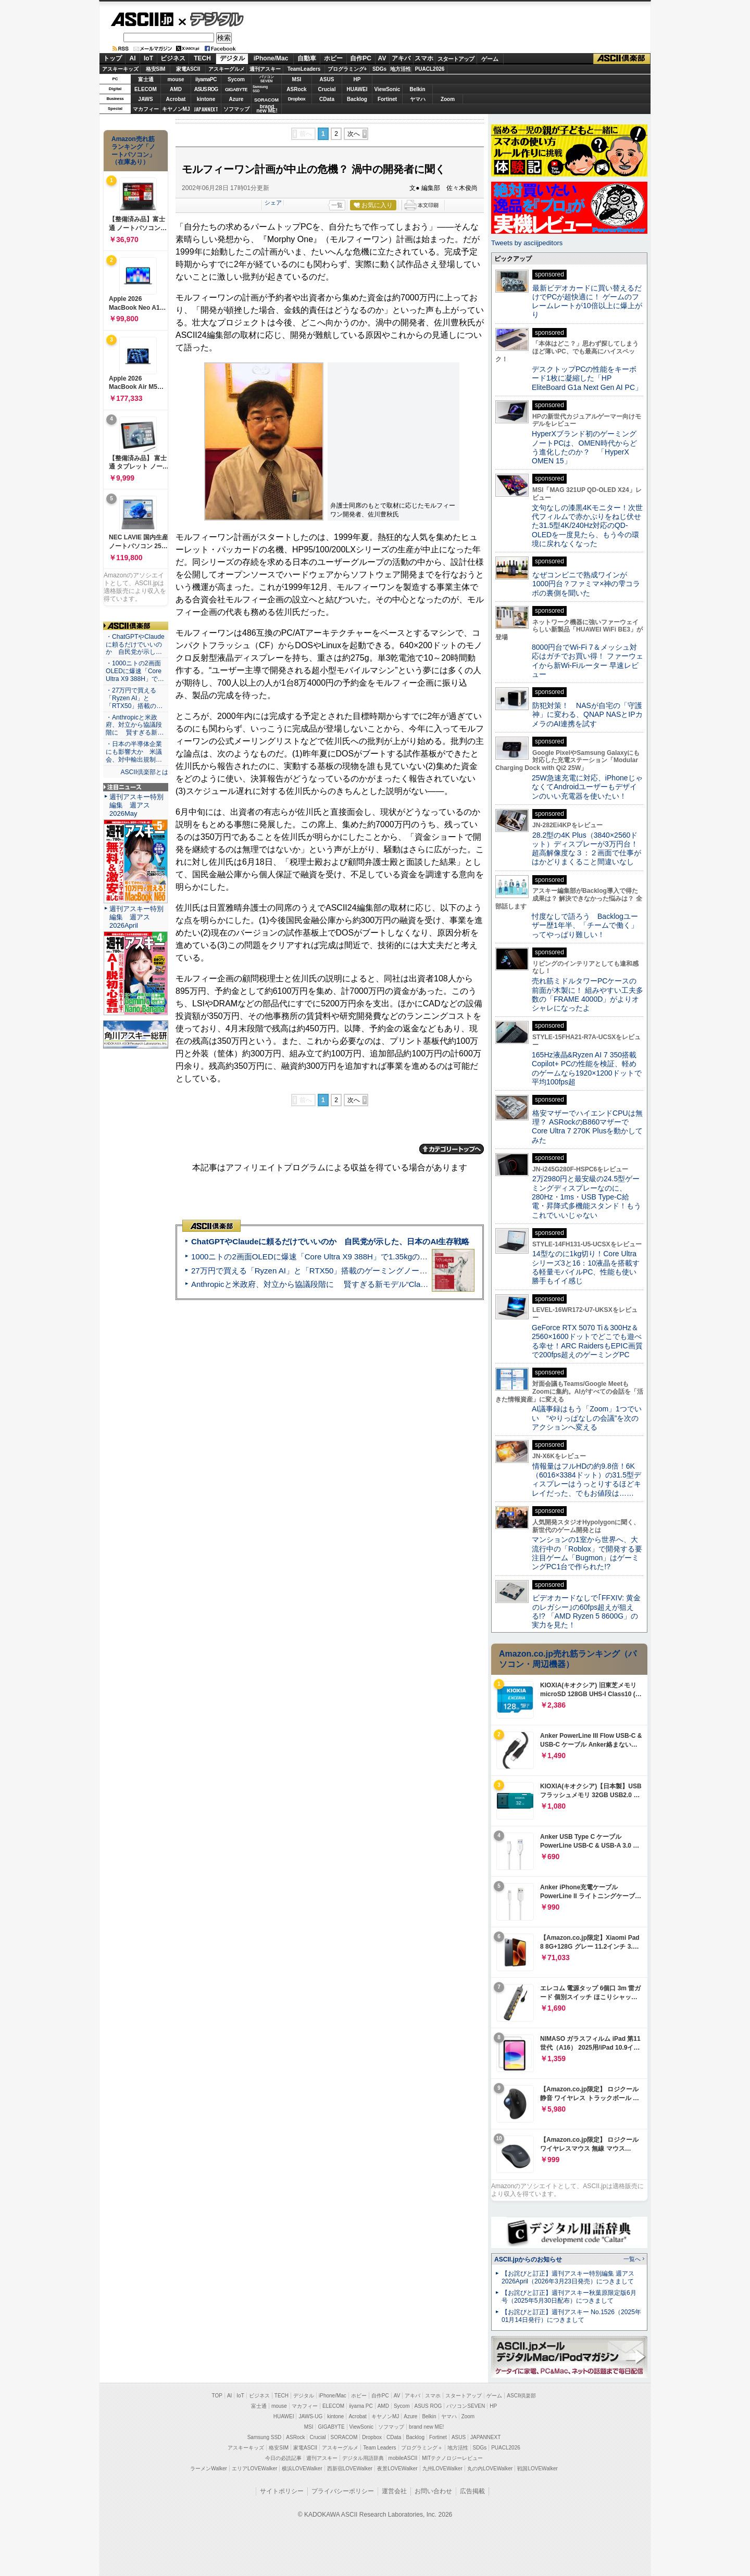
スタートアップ (456, 59)
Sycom (236, 79)
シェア (273, 202)
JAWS (145, 99)
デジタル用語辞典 (363, 2458)
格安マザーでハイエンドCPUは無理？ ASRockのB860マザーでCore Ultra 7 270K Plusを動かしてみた (587, 1126)
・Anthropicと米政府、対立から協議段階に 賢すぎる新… (135, 725)
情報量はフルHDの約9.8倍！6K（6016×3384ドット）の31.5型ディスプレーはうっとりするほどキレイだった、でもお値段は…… (586, 1479)
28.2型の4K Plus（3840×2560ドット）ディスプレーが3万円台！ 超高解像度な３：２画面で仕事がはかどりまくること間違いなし (586, 848)
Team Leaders (379, 2448)
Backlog (357, 99)
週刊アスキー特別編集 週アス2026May (136, 805)
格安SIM (156, 69)
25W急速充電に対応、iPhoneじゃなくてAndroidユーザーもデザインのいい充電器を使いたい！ (587, 787)
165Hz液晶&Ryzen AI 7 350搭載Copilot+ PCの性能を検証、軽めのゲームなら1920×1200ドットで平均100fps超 (587, 1068)
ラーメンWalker (208, 2468)
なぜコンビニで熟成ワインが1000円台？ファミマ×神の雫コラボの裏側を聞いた (586, 584)
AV (382, 58)
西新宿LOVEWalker (349, 2468)
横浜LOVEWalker (302, 2468)
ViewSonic (387, 89)
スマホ (424, 58)
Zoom (448, 99)
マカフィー (146, 109)
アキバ (401, 58)
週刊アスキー (265, 69)
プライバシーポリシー (342, 2491)
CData (326, 99)
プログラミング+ (347, 69)
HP (357, 79)
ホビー (333, 58)
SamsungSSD (260, 89)
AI (133, 58)
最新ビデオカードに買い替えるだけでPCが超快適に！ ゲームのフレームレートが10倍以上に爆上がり (587, 301)
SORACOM (344, 2437)
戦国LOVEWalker (537, 2468)
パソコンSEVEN (266, 79)
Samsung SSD (264, 2437)
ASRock (296, 89)
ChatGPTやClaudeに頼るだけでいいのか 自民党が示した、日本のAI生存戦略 (330, 1241)
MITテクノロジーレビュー (452, 2458)
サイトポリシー (282, 2491)
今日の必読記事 (283, 2458)
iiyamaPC (206, 79)
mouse (175, 79)
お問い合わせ (433, 2491)
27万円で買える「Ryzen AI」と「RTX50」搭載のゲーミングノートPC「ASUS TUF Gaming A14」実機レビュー (387, 1270)
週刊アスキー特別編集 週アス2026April (136, 917)
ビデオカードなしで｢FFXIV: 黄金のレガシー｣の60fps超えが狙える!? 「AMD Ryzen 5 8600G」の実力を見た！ (586, 1611)
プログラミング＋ (422, 2448)
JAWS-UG (310, 2416)
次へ (353, 133)
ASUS (327, 79)
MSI (297, 79)
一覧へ (632, 2259)
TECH (202, 58)
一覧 (337, 205)
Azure (236, 99)
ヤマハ (418, 99)
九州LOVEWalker (442, 2468)
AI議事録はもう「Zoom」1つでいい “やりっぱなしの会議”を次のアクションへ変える (587, 1418)
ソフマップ (236, 109)
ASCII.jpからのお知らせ (528, 2259)
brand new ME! (426, 2427)
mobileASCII (403, 2458)
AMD (176, 89)
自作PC (360, 58)
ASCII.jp (141, 19)
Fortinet (387, 99)
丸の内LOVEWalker (489, 2468)
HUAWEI (357, 89)
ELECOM (145, 89)
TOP (217, 2395)
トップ (112, 58)
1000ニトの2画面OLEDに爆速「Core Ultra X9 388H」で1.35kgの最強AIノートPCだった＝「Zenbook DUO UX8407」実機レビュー (421, 1256)
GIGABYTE (236, 89)
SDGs (379, 69)
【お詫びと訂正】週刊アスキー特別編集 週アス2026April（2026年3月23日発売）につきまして (568, 2277)
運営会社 (394, 2491)
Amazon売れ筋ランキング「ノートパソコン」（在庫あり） (133, 150)
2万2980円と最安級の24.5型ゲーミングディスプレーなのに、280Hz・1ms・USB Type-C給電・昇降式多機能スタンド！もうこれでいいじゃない (586, 1197)
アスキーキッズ (120, 69)
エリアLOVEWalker (254, 2468)
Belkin (417, 89)
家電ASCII (188, 69)
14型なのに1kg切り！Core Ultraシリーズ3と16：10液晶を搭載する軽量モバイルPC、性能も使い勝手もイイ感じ (586, 1267)
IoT (148, 58)
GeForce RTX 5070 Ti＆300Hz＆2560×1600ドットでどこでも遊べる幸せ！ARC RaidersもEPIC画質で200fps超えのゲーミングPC (587, 1341)
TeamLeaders (304, 69)
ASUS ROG (206, 89)
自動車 (306, 58)
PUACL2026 (430, 69)
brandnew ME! (267, 109)
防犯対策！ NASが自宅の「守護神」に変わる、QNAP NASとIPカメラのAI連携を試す (587, 714)
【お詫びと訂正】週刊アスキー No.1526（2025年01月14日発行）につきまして (571, 2316)
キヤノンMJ (176, 109)
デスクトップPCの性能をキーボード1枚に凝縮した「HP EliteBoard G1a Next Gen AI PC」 (587, 378)
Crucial (327, 89)
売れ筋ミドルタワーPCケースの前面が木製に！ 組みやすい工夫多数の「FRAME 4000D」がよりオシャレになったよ (587, 994)
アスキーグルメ (226, 69)
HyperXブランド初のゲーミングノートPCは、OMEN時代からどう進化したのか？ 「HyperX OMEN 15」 (584, 447)
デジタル (211, 19)
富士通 (146, 79)
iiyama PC (361, 2406)
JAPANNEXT (206, 109)
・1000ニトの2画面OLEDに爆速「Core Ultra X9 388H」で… (135, 671)
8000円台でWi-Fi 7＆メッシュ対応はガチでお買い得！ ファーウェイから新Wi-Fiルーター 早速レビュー (587, 660)
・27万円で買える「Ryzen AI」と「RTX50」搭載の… (134, 698)
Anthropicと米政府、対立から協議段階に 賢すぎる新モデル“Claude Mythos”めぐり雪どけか (354, 1284)
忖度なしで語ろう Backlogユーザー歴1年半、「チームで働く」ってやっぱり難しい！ (585, 925)
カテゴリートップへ (451, 1149)
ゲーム (489, 59)
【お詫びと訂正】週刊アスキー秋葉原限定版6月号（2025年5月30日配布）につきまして (569, 2296)
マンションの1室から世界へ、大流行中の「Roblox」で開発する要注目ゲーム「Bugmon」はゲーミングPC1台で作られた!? (587, 1553)
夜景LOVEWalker (397, 2468)
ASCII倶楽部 (622, 59)
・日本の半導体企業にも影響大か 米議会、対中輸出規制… (134, 751)
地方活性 (400, 69)
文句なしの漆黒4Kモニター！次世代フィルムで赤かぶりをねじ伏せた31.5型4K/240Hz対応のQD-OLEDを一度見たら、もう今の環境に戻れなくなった (587, 525)
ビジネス (172, 58)
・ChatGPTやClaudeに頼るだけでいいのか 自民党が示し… (135, 644)
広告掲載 (472, 2491)
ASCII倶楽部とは (144, 772)
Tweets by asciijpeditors (526, 243)
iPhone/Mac (271, 58)
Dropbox (297, 99)
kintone (206, 99)
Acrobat (176, 99)
